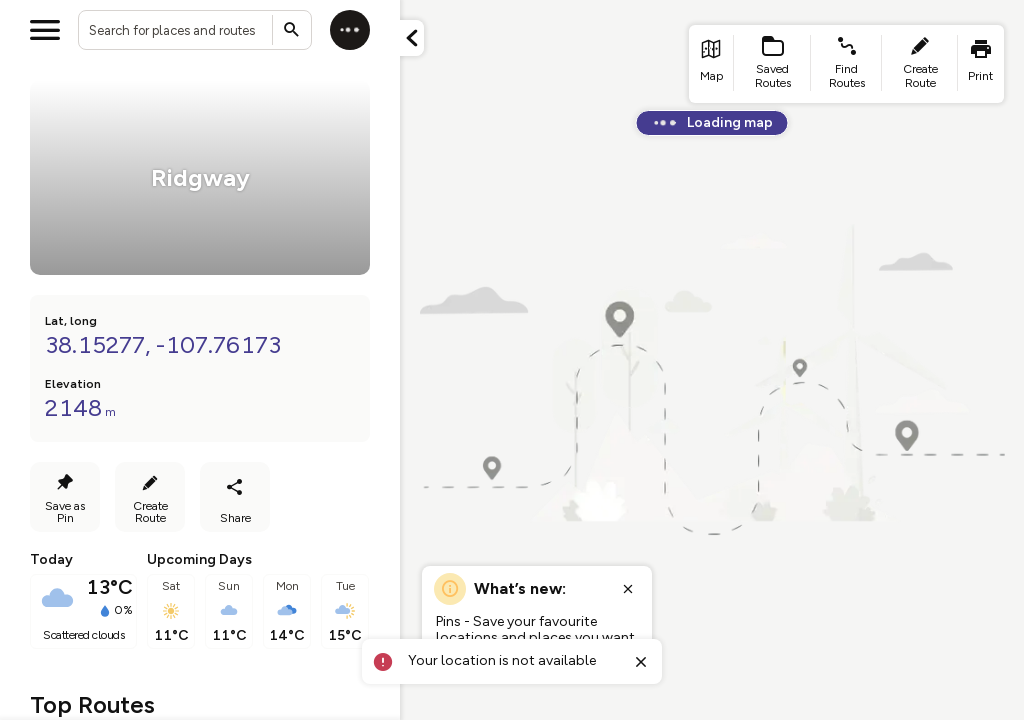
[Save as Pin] (65, 497)
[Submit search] (292, 30)
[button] (412, 38)
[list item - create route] (920, 64)
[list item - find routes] (846, 64)
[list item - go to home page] (711, 64)
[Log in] (350, 30)
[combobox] (195, 30)
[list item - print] (981, 64)
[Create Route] (150, 497)
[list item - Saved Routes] (773, 64)
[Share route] (235, 497)
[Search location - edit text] (195, 30)
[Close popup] (628, 589)
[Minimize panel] (412, 38)
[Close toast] (641, 662)
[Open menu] (45, 30)
